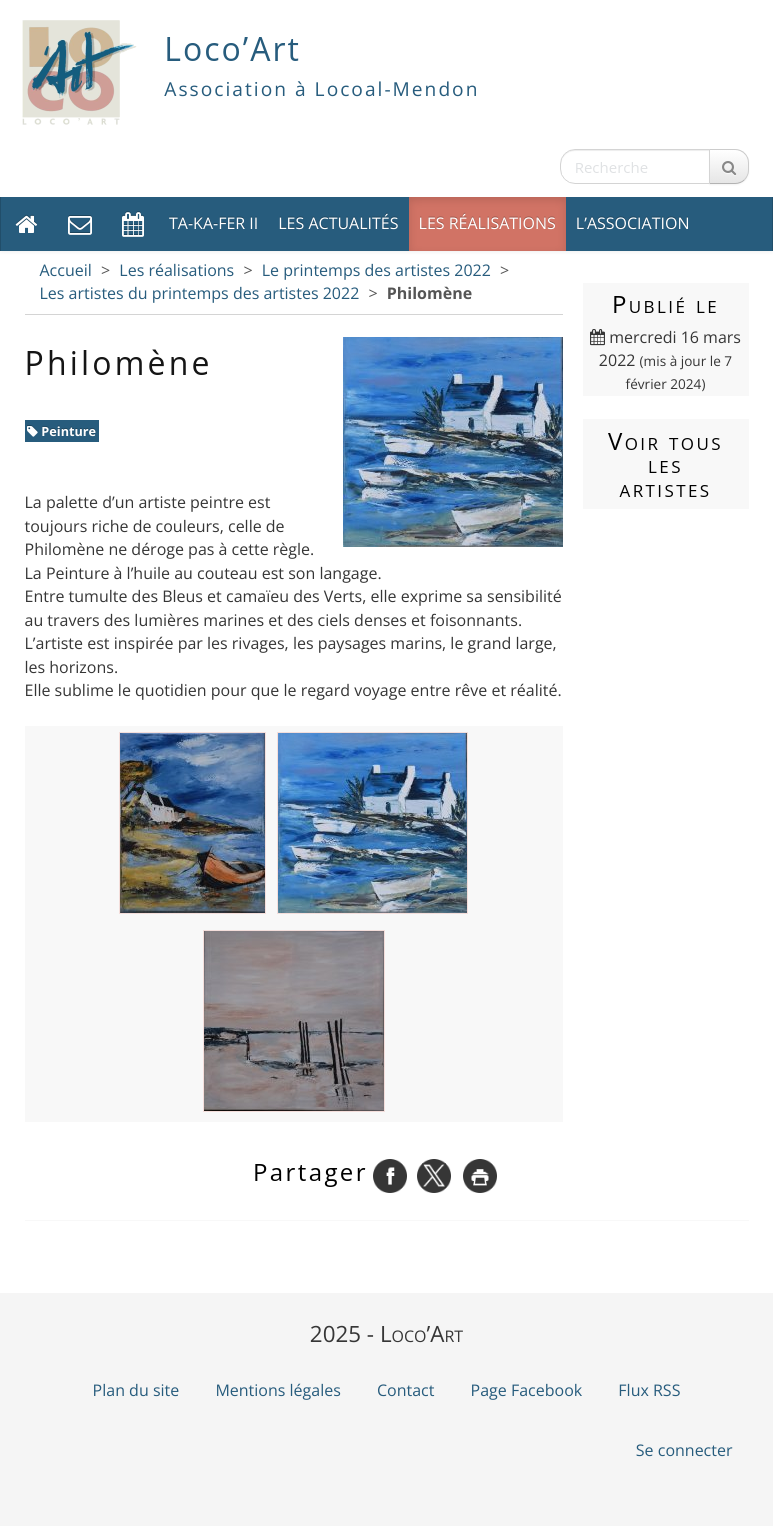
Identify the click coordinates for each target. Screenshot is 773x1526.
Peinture (61, 431)
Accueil (66, 270)
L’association (633, 223)
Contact (405, 1390)
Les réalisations (487, 223)
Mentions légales (277, 1390)
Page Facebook (527, 1390)
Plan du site (136, 1390)
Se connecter (684, 1450)
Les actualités (338, 223)
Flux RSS (649, 1390)
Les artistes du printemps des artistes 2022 (200, 293)
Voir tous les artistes (665, 464)
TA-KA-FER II (213, 223)
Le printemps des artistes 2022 (376, 270)
